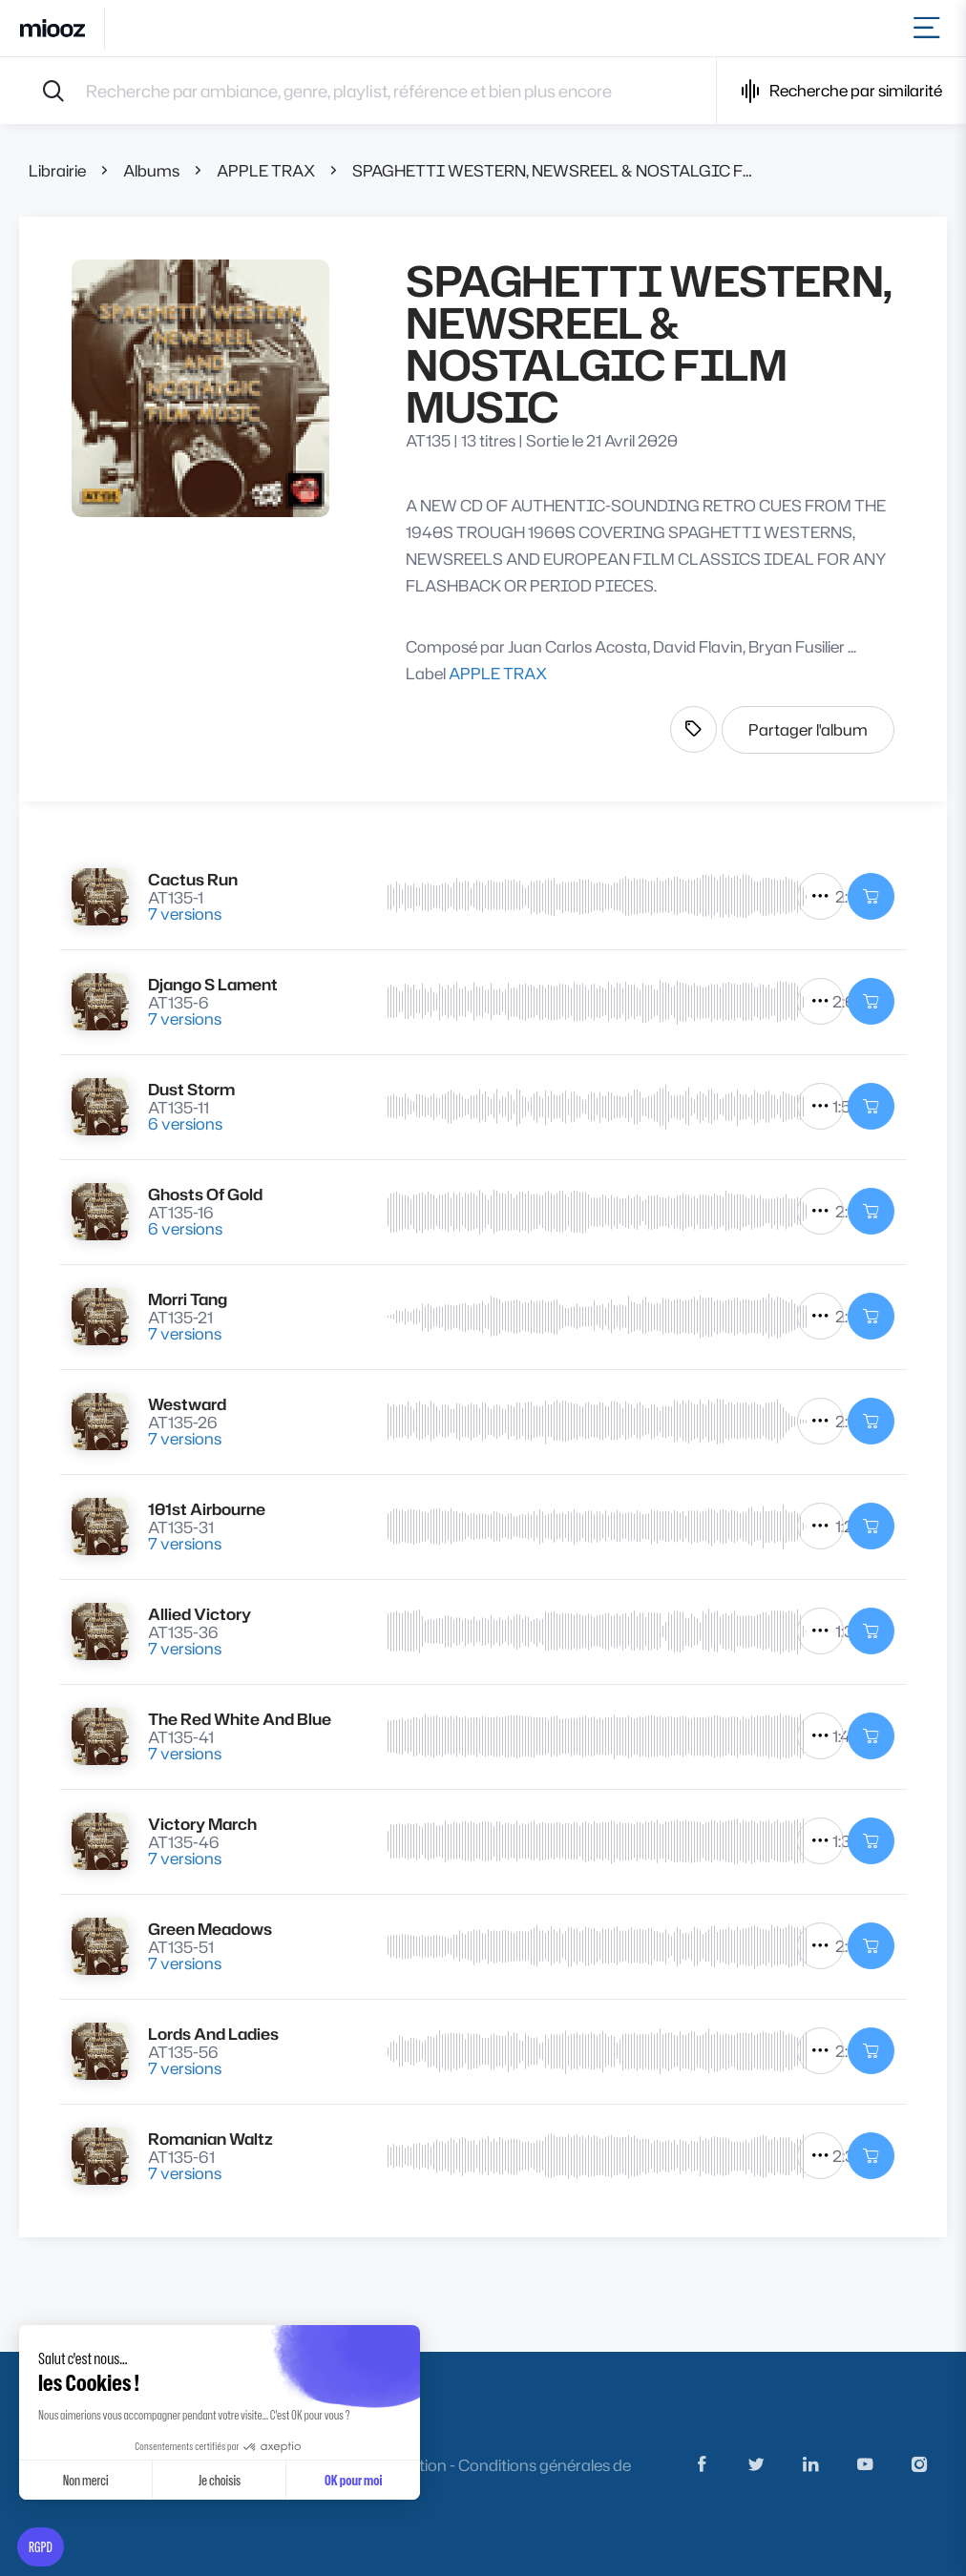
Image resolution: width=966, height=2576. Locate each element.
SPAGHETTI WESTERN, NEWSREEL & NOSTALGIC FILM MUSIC (554, 170)
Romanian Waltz (210, 2138)
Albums (151, 170)
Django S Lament (213, 984)
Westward (187, 1404)
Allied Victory (199, 1614)
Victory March (202, 1824)
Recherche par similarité (841, 91)
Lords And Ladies (213, 2033)
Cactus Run (193, 879)
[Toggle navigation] (930, 28)
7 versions (184, 913)
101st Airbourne (206, 1509)
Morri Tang (187, 1299)
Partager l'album (808, 729)
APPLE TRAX (266, 170)
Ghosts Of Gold (205, 1194)
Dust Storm (191, 1089)
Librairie (57, 170)
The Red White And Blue (239, 1719)
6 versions (185, 1123)
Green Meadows (210, 1929)
